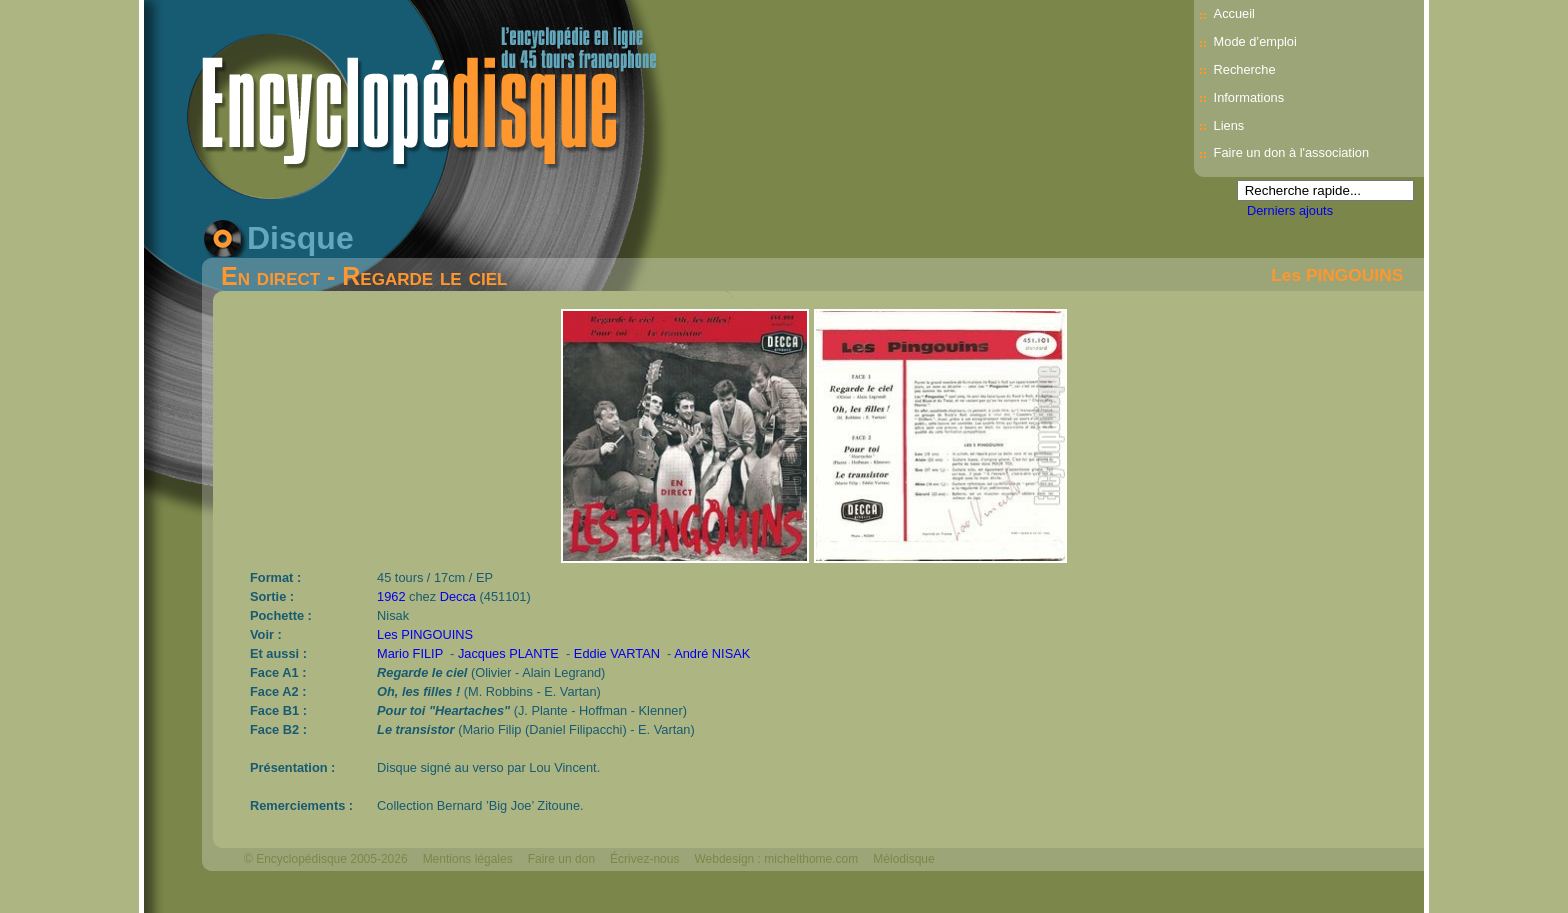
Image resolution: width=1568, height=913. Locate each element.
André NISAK (712, 653)
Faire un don (561, 859)
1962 (391, 596)
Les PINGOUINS (1337, 275)
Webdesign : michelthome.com (776, 859)
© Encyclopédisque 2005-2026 (326, 859)
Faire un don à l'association (1291, 152)
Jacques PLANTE (508, 653)
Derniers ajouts (1290, 210)
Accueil (1234, 13)
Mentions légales (468, 859)
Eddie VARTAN (617, 653)
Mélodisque (903, 859)
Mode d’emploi (1255, 41)
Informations (1249, 97)
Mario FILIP (410, 653)
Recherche (1245, 69)
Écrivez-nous (644, 859)
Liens (1229, 125)
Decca (458, 596)
